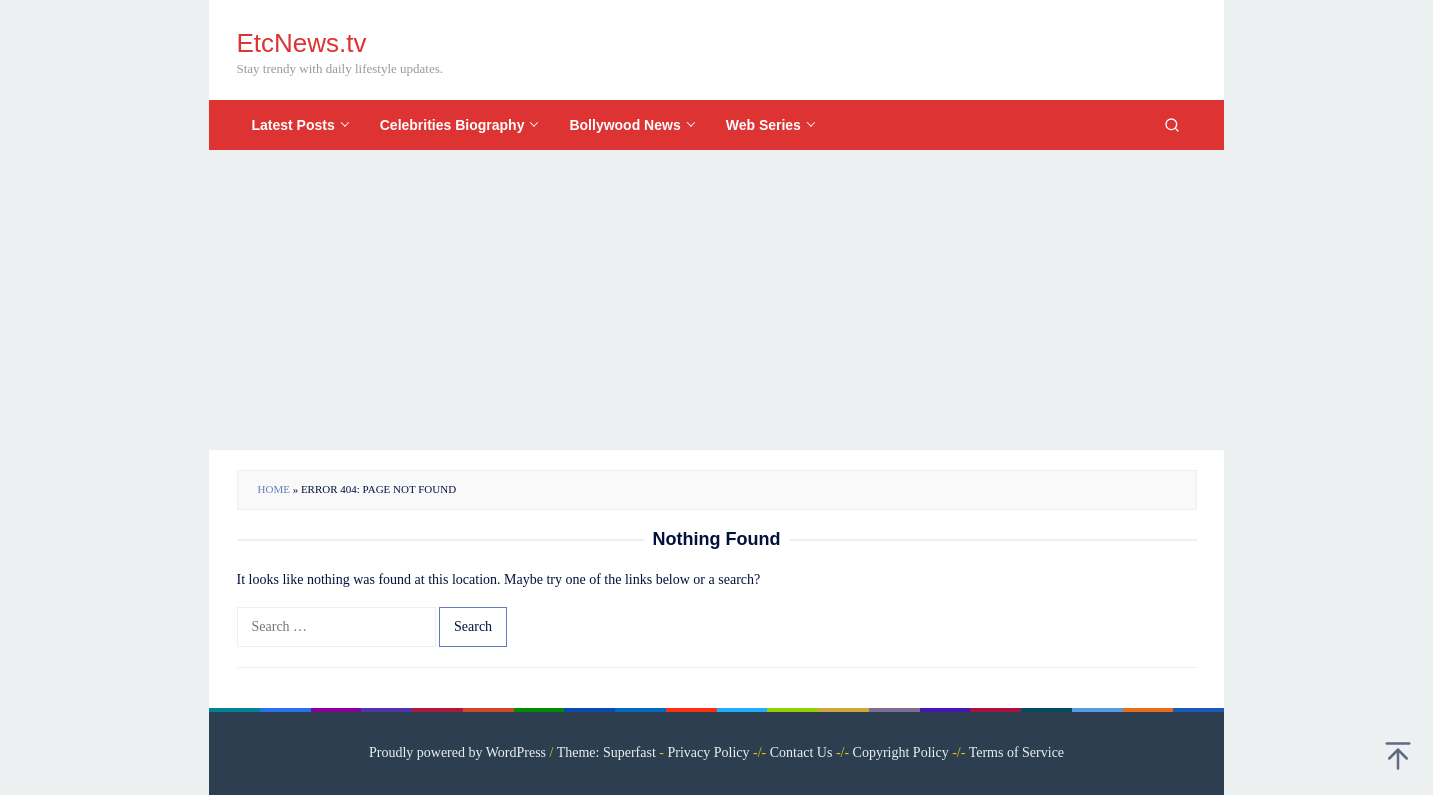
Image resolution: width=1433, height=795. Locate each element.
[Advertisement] (716, 300)
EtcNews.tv (302, 43)
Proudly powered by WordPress (457, 752)
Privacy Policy (709, 752)
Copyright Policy (901, 752)
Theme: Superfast (606, 752)
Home (274, 489)
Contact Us (801, 752)
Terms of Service (1016, 752)
